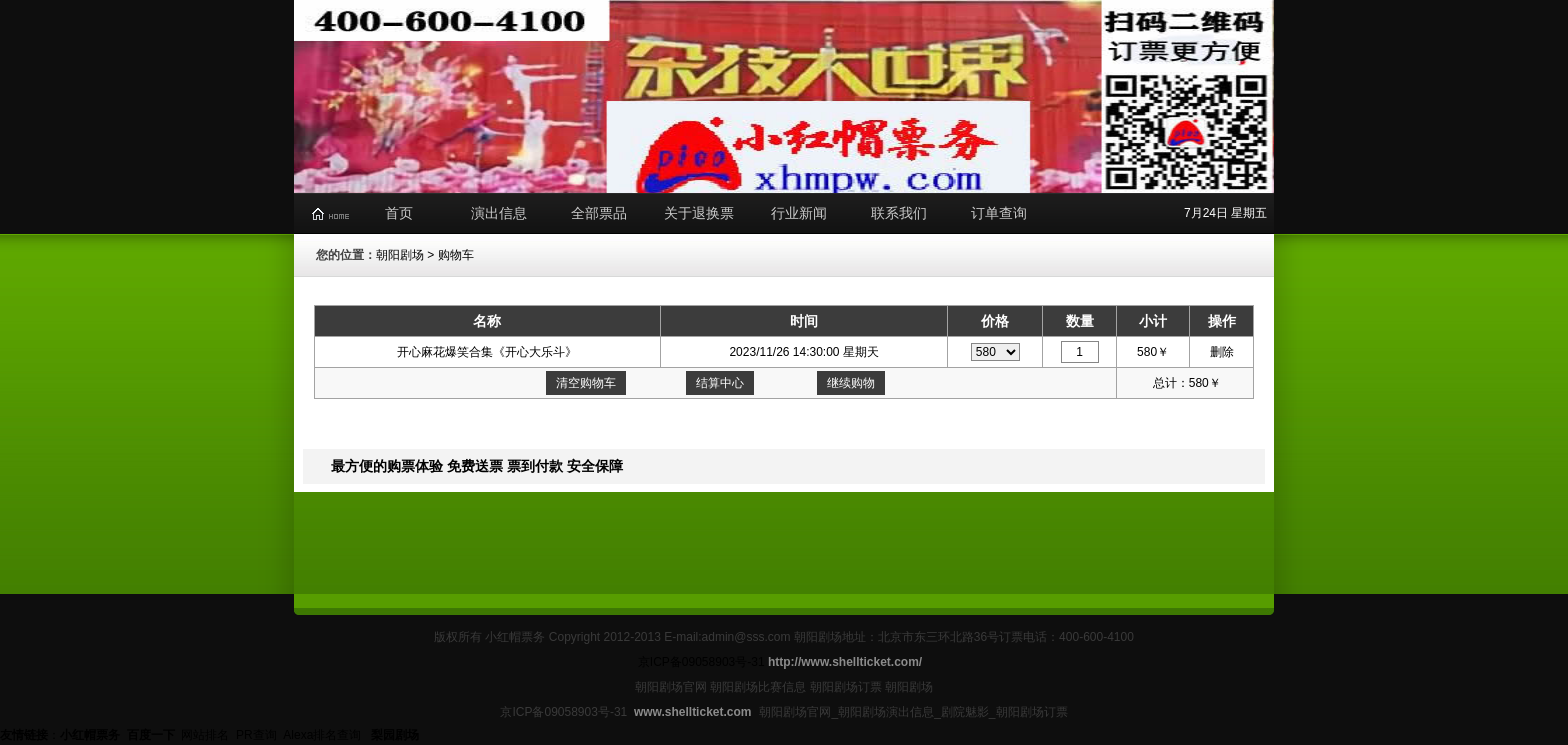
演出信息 (499, 213)
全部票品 (599, 213)
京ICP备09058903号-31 (701, 662)
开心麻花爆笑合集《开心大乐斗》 (487, 352)
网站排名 (205, 735)
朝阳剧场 (400, 255)
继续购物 (851, 383)
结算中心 (720, 383)
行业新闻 (799, 213)
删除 (1222, 352)
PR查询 (256, 735)
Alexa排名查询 (323, 735)
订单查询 (999, 213)
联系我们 (899, 213)
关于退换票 (699, 213)
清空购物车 (586, 383)
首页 (399, 213)
